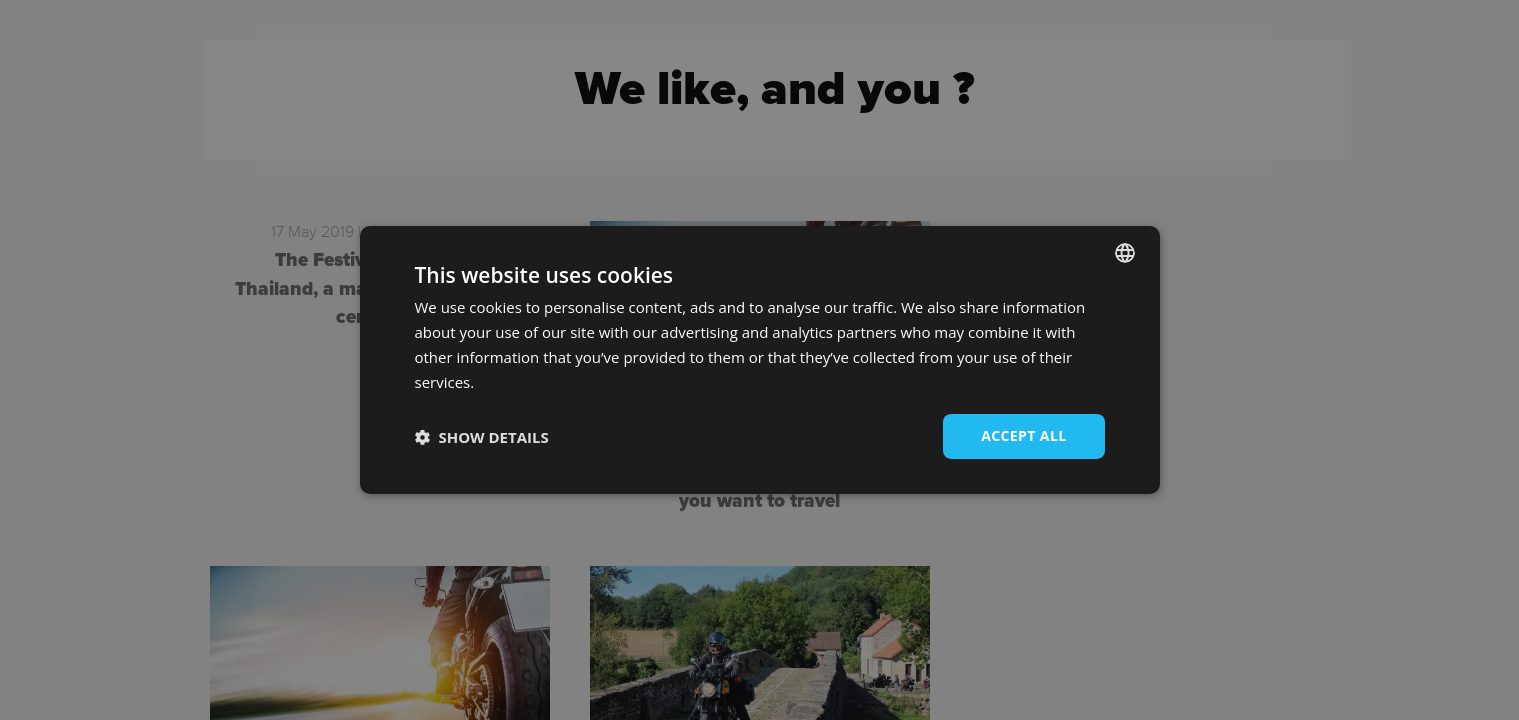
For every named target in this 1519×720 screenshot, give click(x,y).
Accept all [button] (1023, 435)
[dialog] (760, 360)
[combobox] (1125, 253)
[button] (482, 437)
